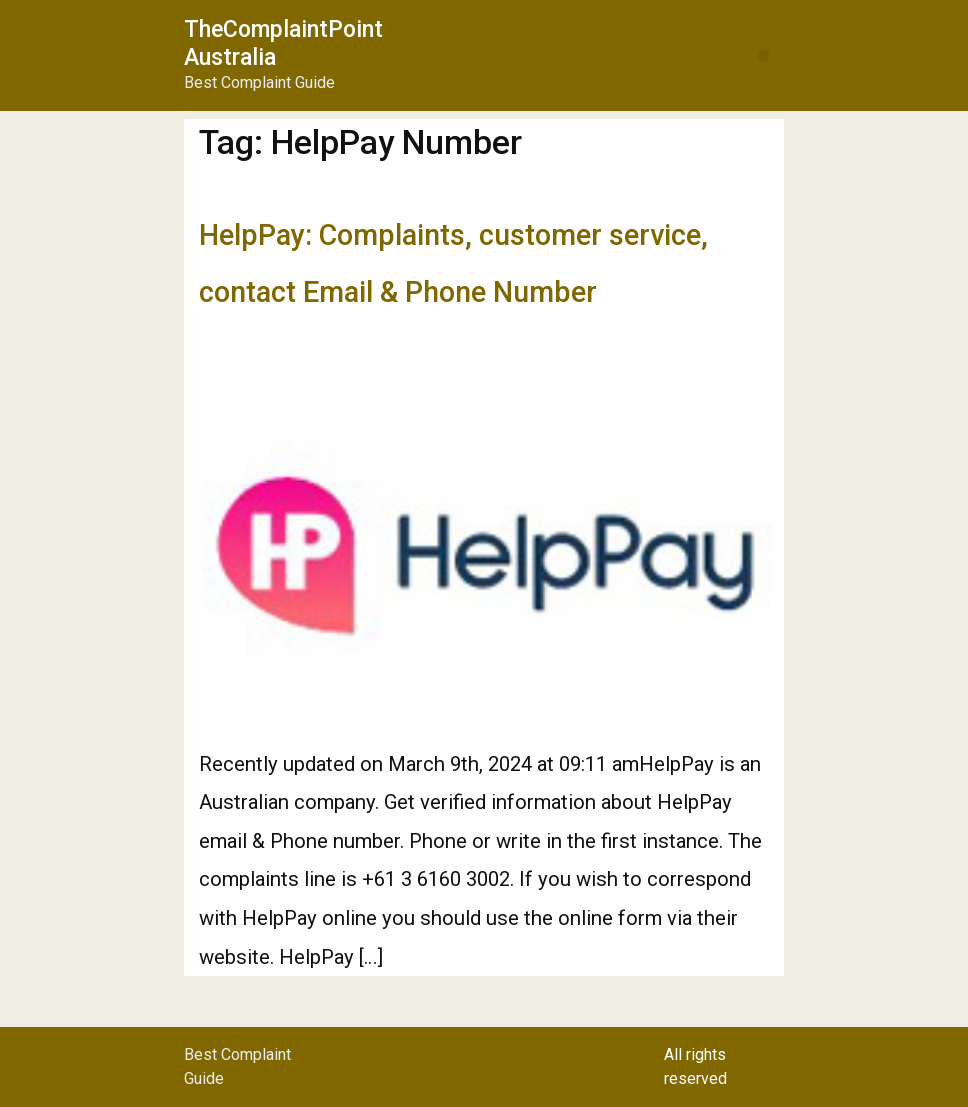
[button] (763, 55)
